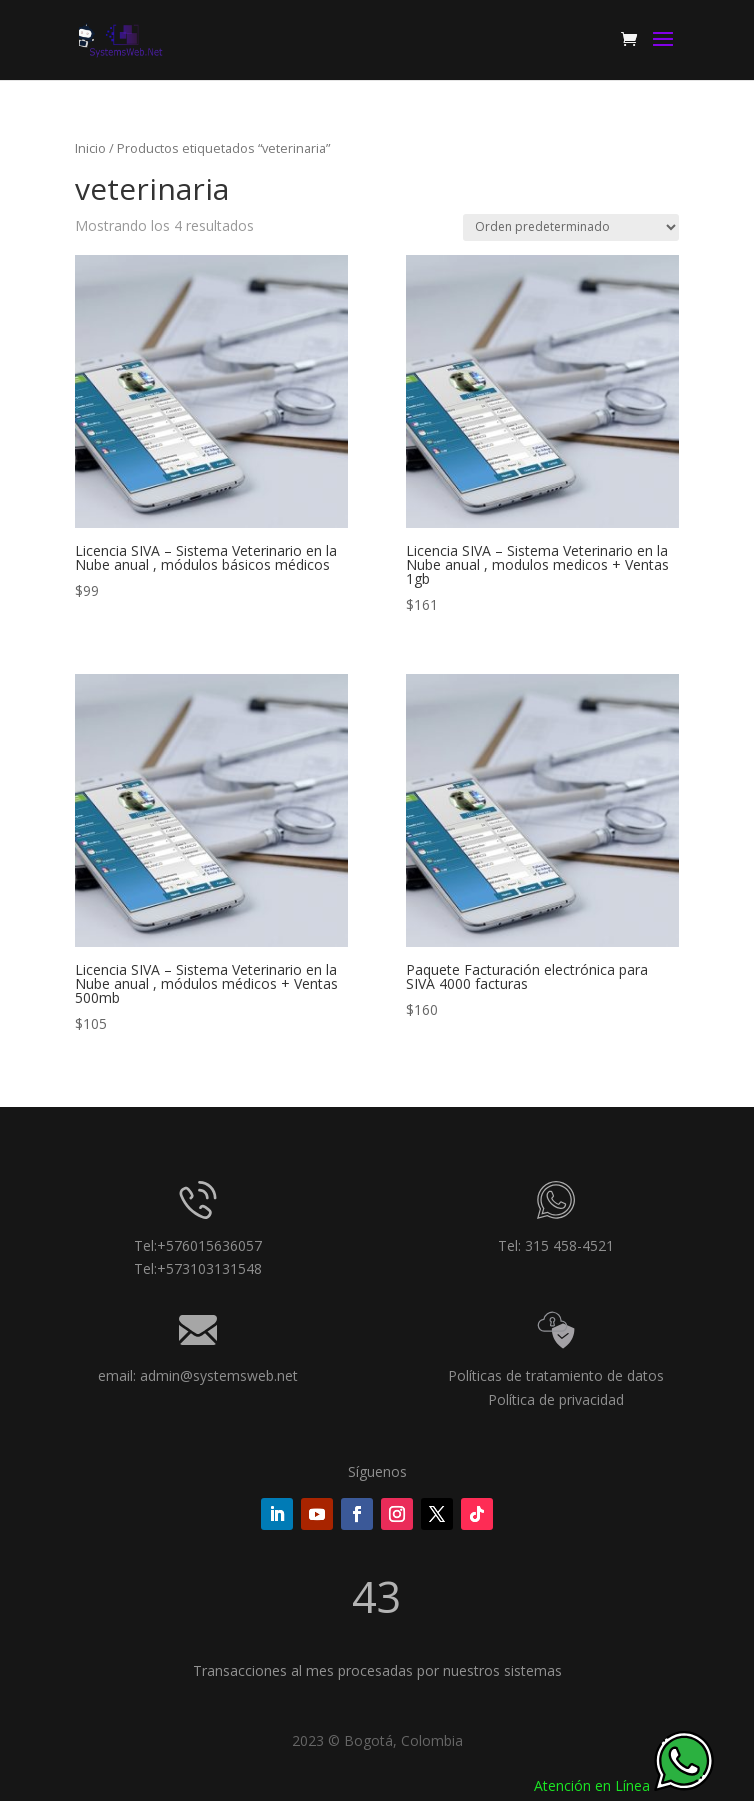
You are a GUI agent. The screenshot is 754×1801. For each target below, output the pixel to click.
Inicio (90, 148)
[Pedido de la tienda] (571, 227)
